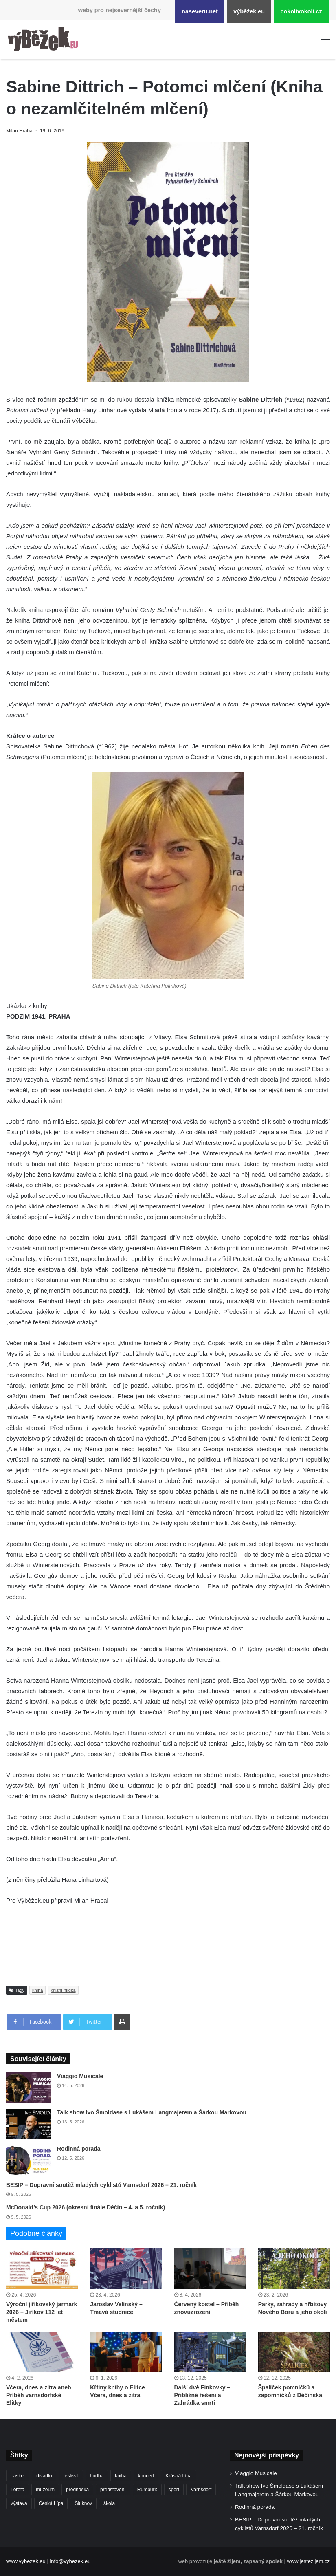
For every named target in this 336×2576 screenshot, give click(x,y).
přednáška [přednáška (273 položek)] (77, 2489)
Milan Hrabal (20, 131)
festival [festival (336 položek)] (70, 2476)
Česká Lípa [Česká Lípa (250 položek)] (51, 2503)
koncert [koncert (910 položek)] (146, 2476)
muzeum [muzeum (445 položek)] (45, 2489)
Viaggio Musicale (80, 2076)
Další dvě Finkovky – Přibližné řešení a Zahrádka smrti (202, 2395)
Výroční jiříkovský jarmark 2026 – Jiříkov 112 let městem (41, 2312)
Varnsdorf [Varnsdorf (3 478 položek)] (201, 2489)
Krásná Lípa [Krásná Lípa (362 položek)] (178, 2476)
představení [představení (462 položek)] (113, 2489)
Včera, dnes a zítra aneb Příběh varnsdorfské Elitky (38, 2395)
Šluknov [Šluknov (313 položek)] (83, 2503)
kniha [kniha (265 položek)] (121, 2476)
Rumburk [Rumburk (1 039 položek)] (147, 2489)
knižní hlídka (63, 1990)
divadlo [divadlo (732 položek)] (44, 2476)
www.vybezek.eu (26, 2561)
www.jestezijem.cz (308, 2561)
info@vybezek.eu (70, 2561)
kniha (37, 1990)
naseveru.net (200, 11)
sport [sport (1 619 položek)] (174, 2489)
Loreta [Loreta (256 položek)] (17, 2489)
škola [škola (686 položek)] (109, 2503)
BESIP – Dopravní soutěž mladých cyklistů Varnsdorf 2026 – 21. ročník (101, 2185)
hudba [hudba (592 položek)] (96, 2476)
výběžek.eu (249, 11)
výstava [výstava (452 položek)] (19, 2503)
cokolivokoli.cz (301, 11)
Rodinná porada (79, 2148)
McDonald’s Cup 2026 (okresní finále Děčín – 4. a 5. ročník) (85, 2207)
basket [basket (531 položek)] (18, 2476)
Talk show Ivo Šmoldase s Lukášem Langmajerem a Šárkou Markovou (151, 2112)
